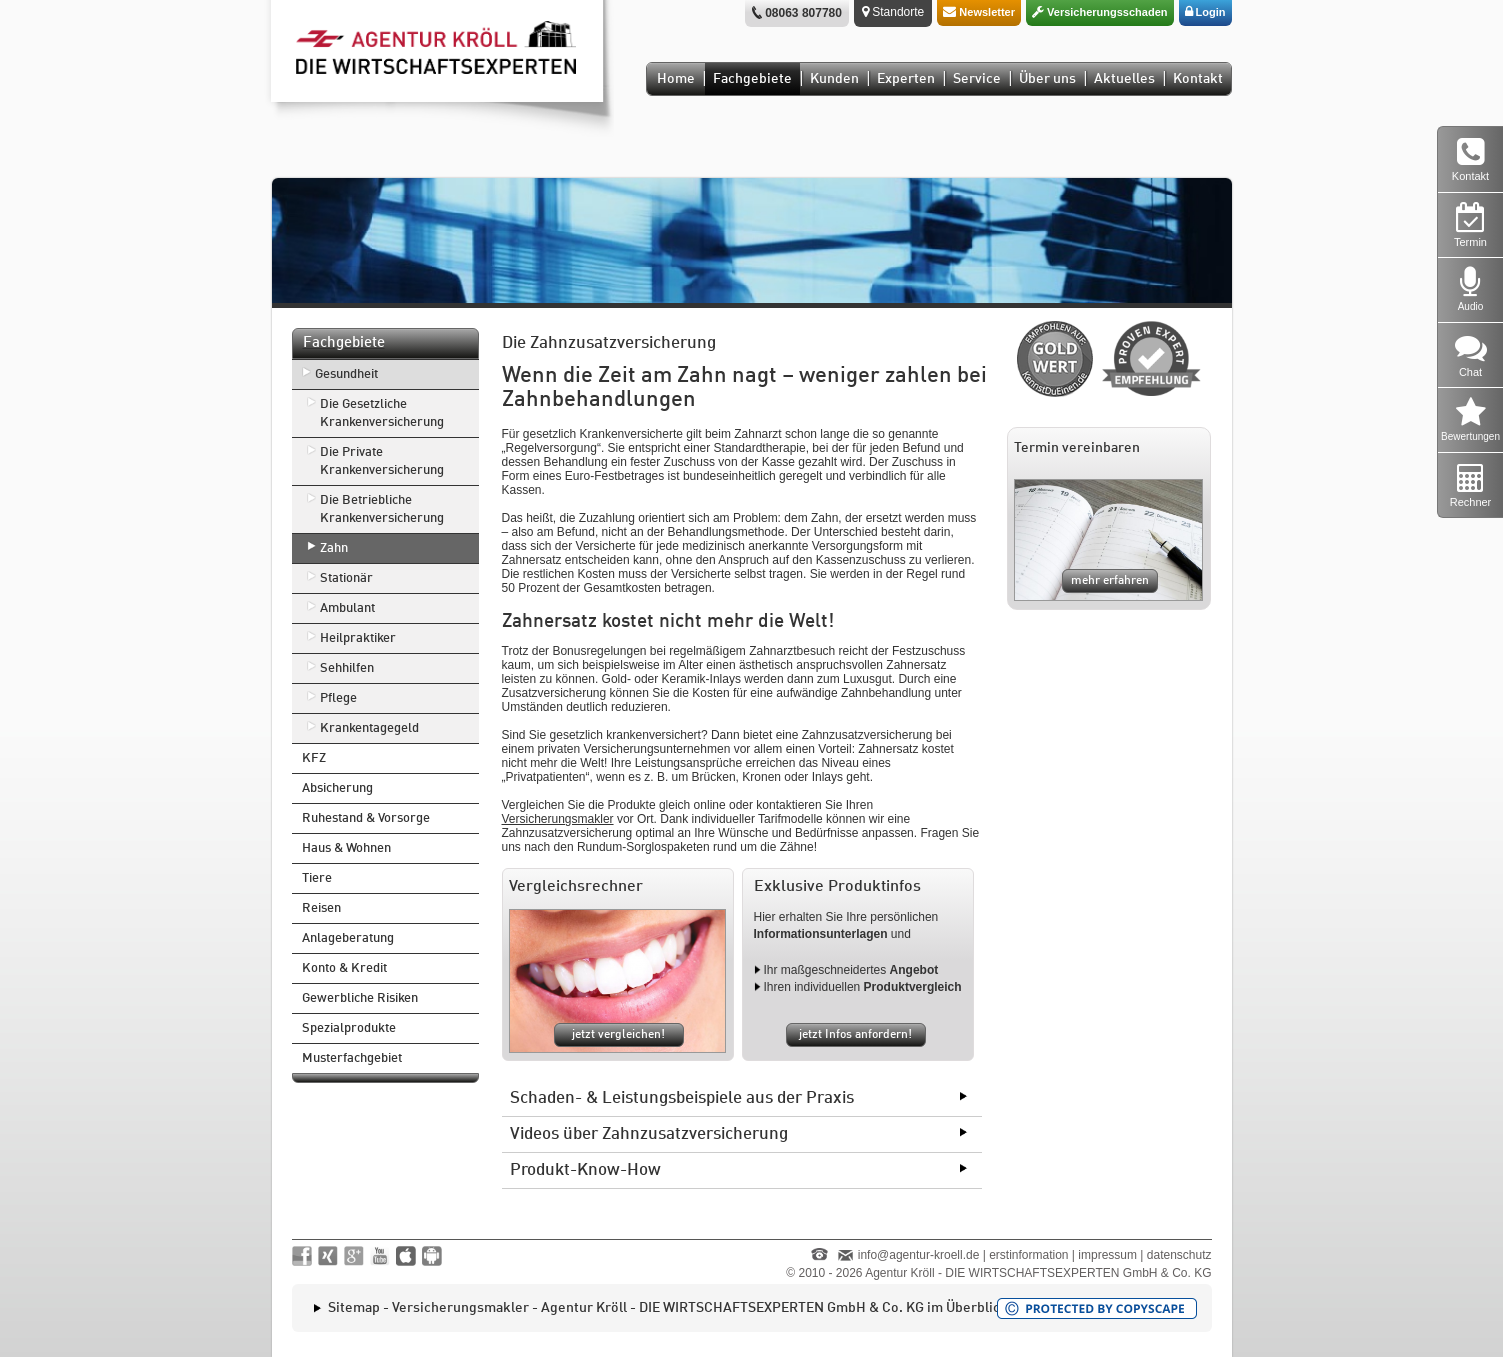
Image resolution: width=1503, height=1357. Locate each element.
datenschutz (1179, 1255)
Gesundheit (346, 374)
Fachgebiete (752, 79)
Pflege (338, 698)
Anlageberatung (348, 938)
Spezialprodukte (349, 1028)
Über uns (1047, 79)
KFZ (314, 758)
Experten (906, 79)
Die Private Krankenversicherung (382, 461)
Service (977, 79)
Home (676, 79)
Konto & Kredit (344, 968)
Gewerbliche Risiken (360, 998)
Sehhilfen (347, 668)
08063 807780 (803, 13)
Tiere (317, 878)
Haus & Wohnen (346, 848)
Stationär (346, 578)
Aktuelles (1124, 79)
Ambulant (347, 608)
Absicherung (337, 788)
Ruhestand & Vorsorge (366, 818)
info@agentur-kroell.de (919, 1255)
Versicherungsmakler (558, 819)
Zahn (334, 548)
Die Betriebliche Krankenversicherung (382, 509)
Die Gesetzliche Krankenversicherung (382, 413)
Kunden (834, 79)
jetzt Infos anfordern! (855, 1035)
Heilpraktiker (358, 638)
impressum (1107, 1255)
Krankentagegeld (369, 728)
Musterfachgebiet (352, 1058)
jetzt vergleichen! (618, 1035)
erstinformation (1028, 1255)
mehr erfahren (1110, 581)
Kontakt (1198, 79)
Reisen (321, 908)
